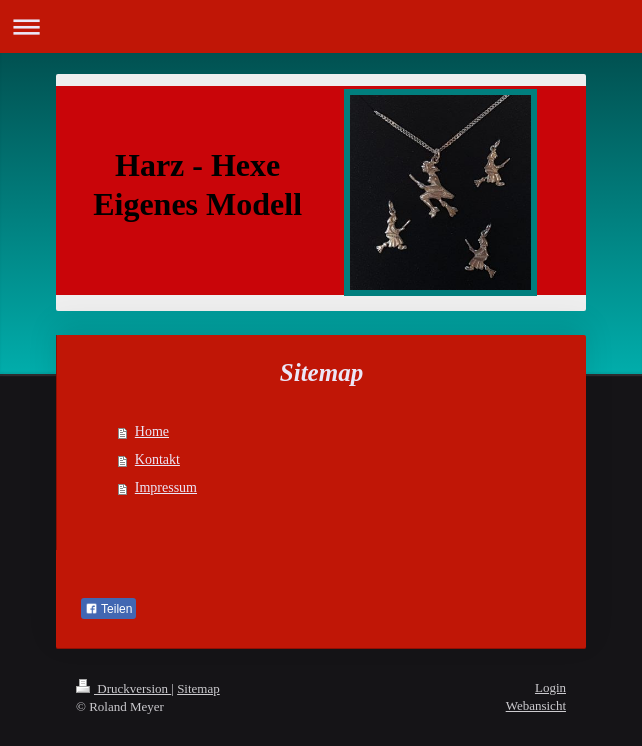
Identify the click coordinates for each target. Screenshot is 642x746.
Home (152, 431)
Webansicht (536, 705)
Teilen (108, 609)
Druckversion (123, 688)
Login (550, 687)
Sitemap (198, 688)
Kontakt (157, 459)
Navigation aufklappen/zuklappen (321, 26)
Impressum (166, 487)
